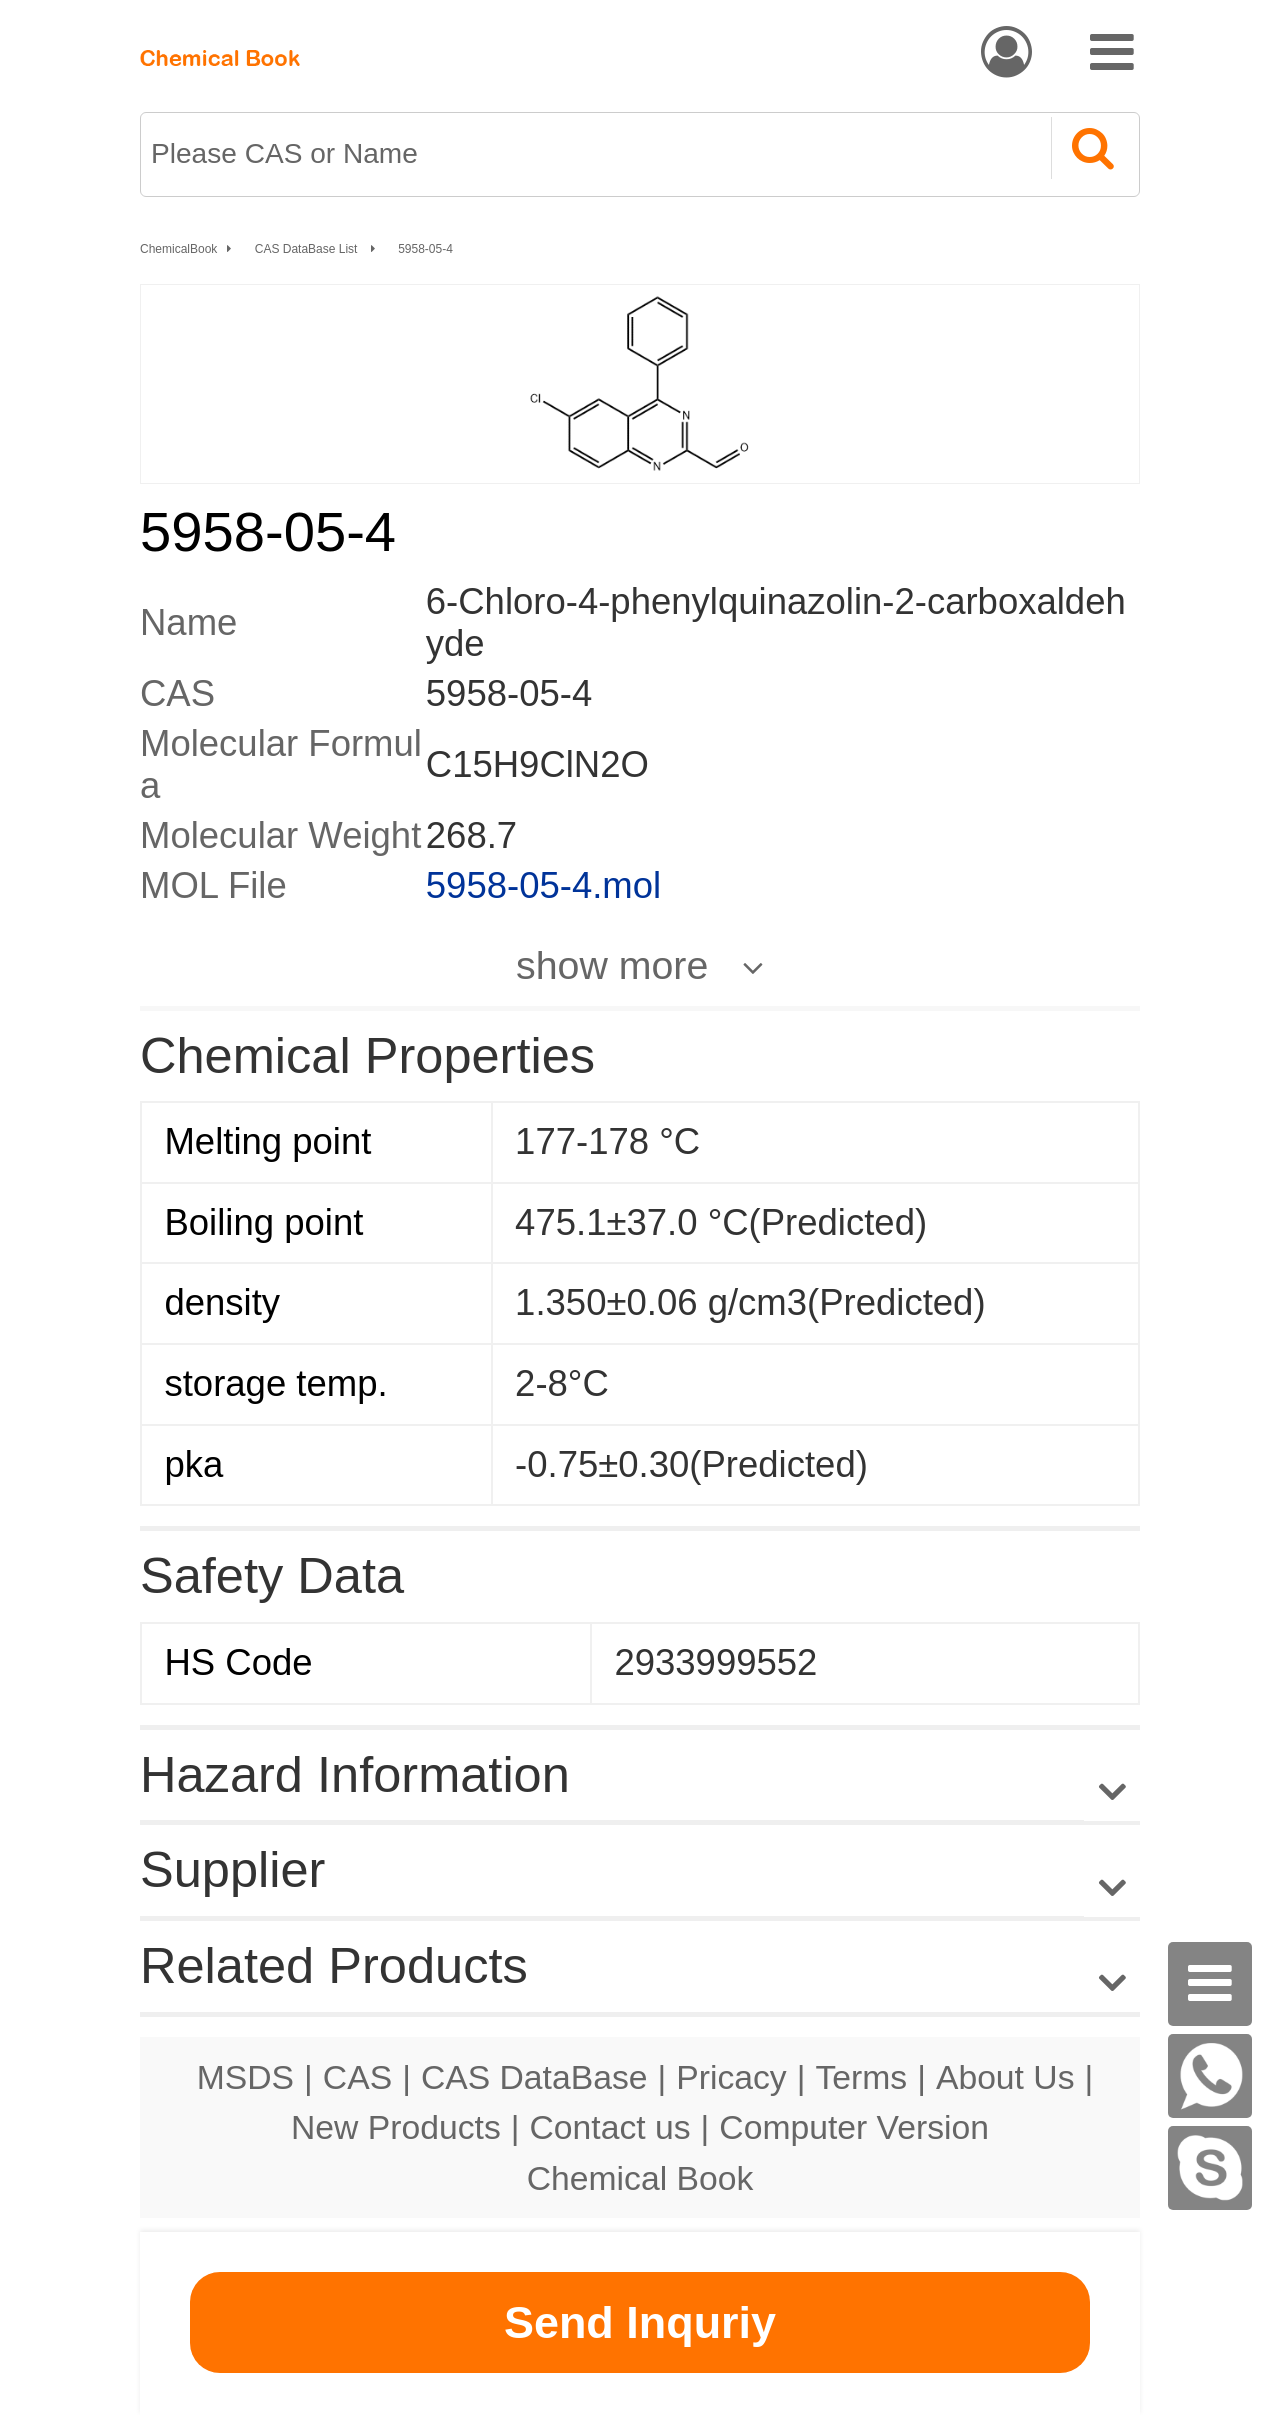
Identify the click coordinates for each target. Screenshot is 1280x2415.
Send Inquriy (640, 2322)
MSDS (245, 2077)
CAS (357, 2077)
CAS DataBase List (308, 249)
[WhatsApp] (1210, 2076)
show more (612, 965)
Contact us (610, 2127)
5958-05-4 (425, 249)
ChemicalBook (178, 249)
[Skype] (1210, 2168)
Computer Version (854, 2127)
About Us (1005, 2077)
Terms (861, 2077)
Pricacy (731, 2077)
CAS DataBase (534, 2077)
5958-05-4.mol (543, 885)
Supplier (232, 1869)
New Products (396, 2127)
